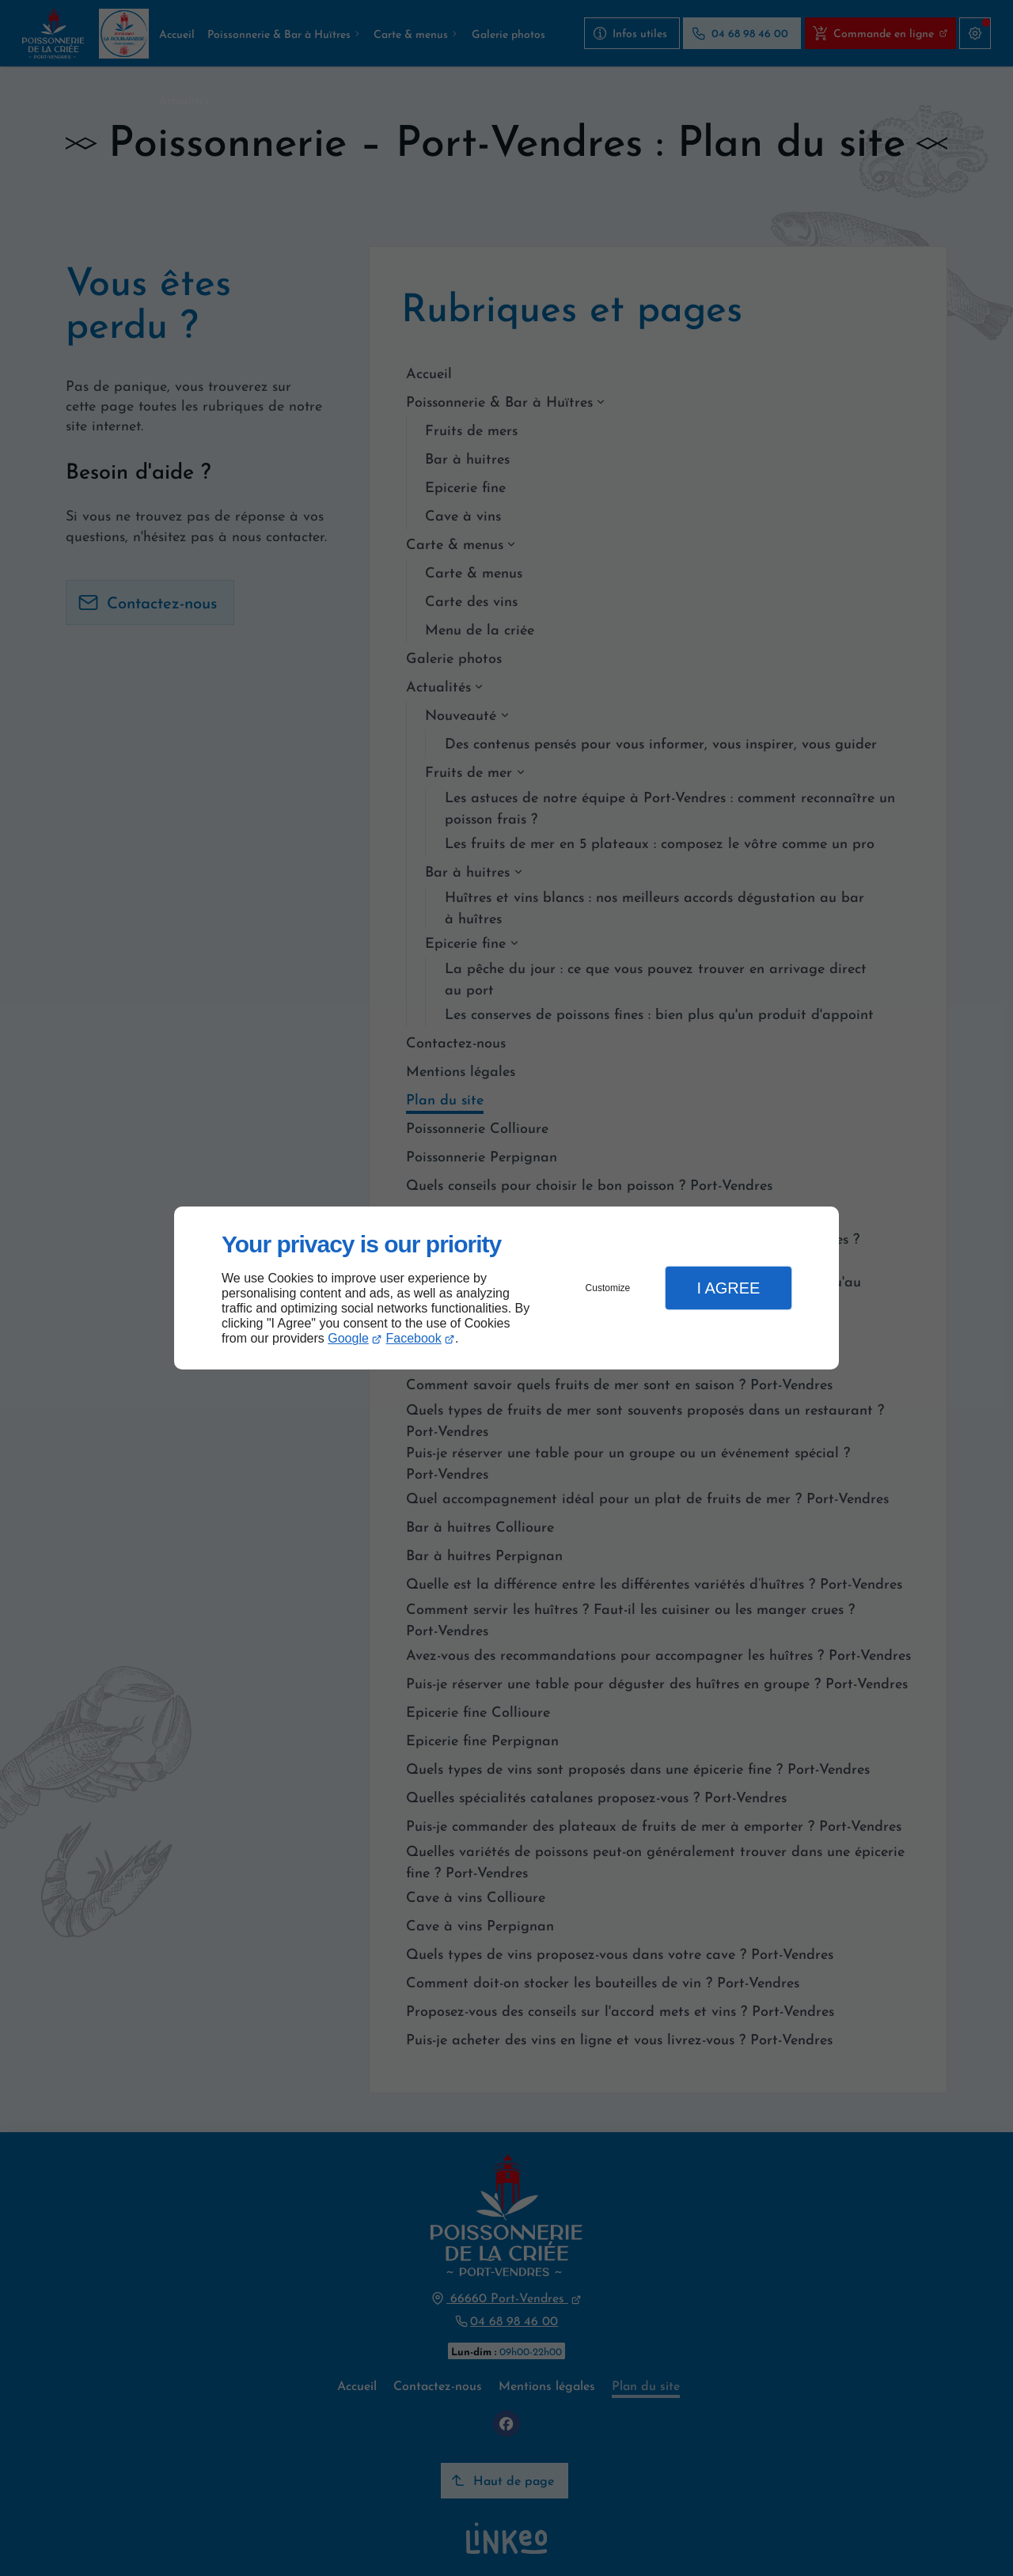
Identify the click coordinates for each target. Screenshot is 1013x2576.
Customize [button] (608, 1288)
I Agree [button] (728, 1288)
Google (348, 1338)
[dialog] (506, 1288)
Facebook (414, 1338)
